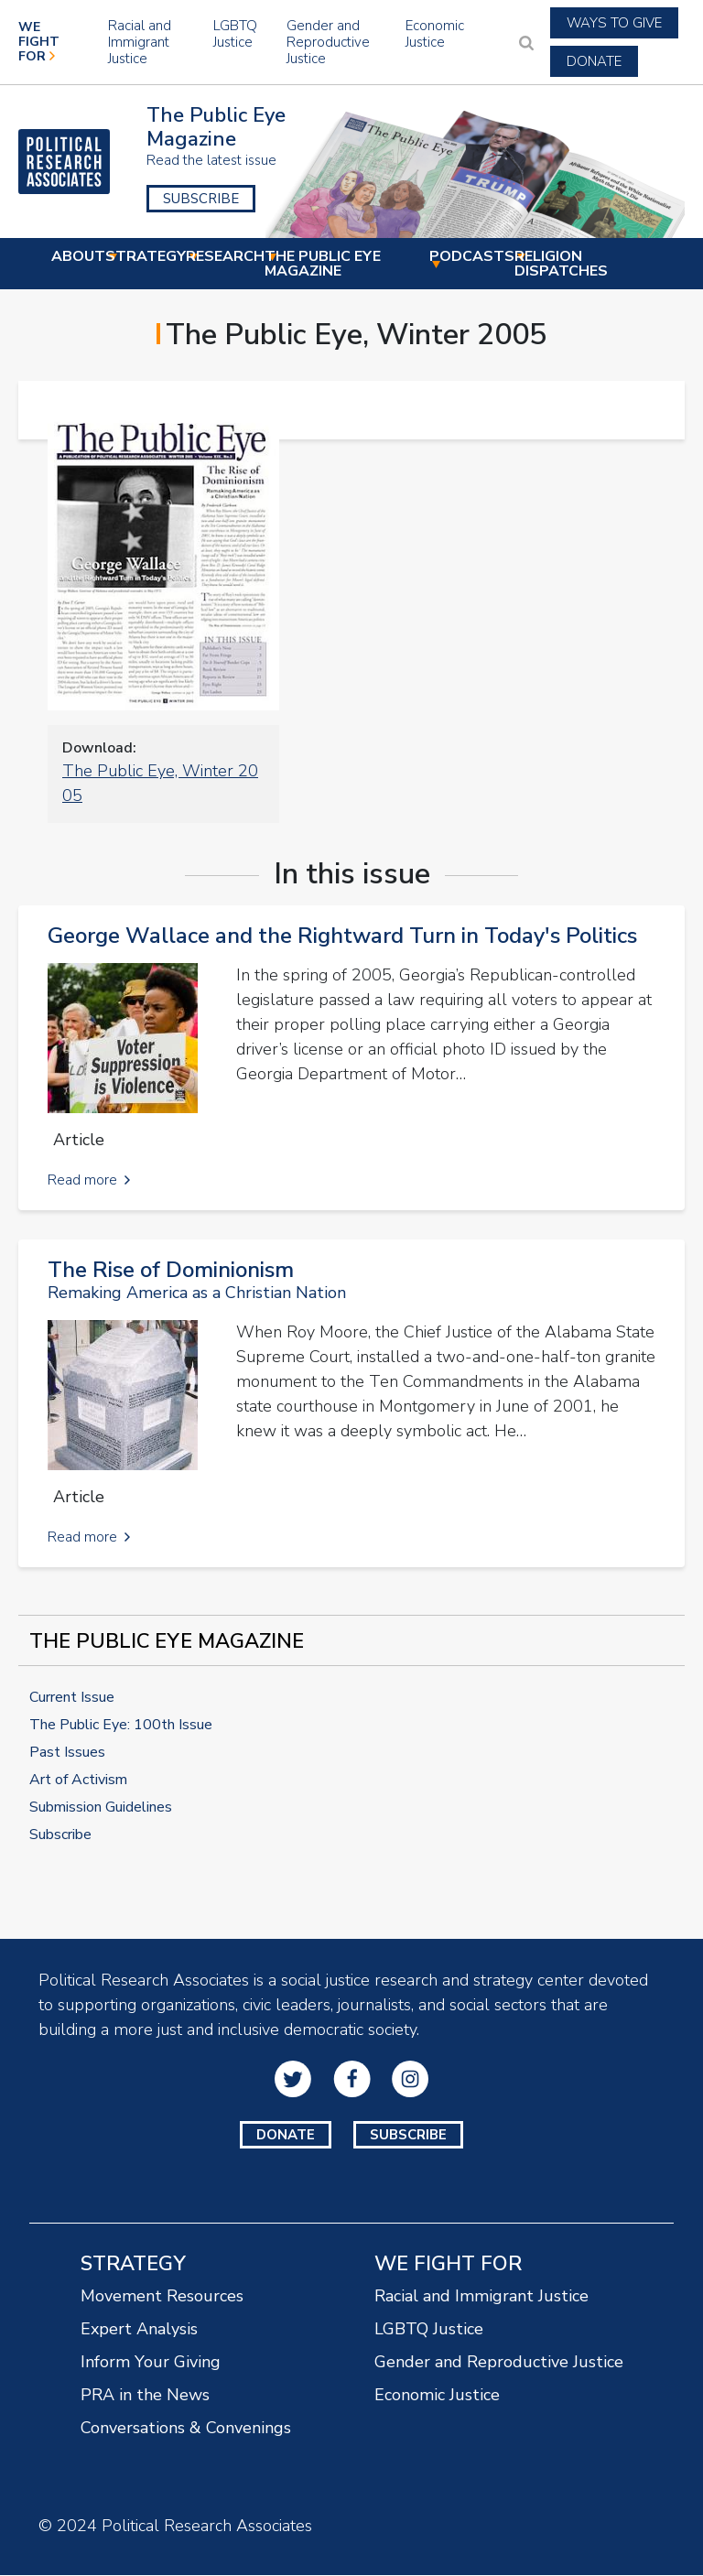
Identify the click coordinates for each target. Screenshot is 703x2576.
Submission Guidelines (100, 1807)
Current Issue (71, 1697)
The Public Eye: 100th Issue (120, 1725)
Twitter (293, 2079)
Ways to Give (614, 23)
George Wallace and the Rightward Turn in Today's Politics (342, 935)
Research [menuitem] (225, 257)
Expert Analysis (139, 2329)
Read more (82, 1180)
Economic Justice (435, 33)
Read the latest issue (211, 160)
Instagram (410, 2079)
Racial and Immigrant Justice (139, 42)
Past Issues (67, 1752)
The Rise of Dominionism (171, 1269)
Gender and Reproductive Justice (328, 42)
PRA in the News (145, 2395)
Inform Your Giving (151, 2362)
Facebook (352, 2079)
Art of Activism (78, 1780)
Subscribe (201, 198)
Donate (594, 61)
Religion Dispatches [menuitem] (561, 264)
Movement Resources (162, 2296)
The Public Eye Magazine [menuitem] (346, 264)
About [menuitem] (78, 257)
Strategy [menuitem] (145, 257)
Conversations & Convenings (186, 2428)
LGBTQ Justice (235, 33)
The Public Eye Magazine (216, 127)
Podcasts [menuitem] (471, 257)
